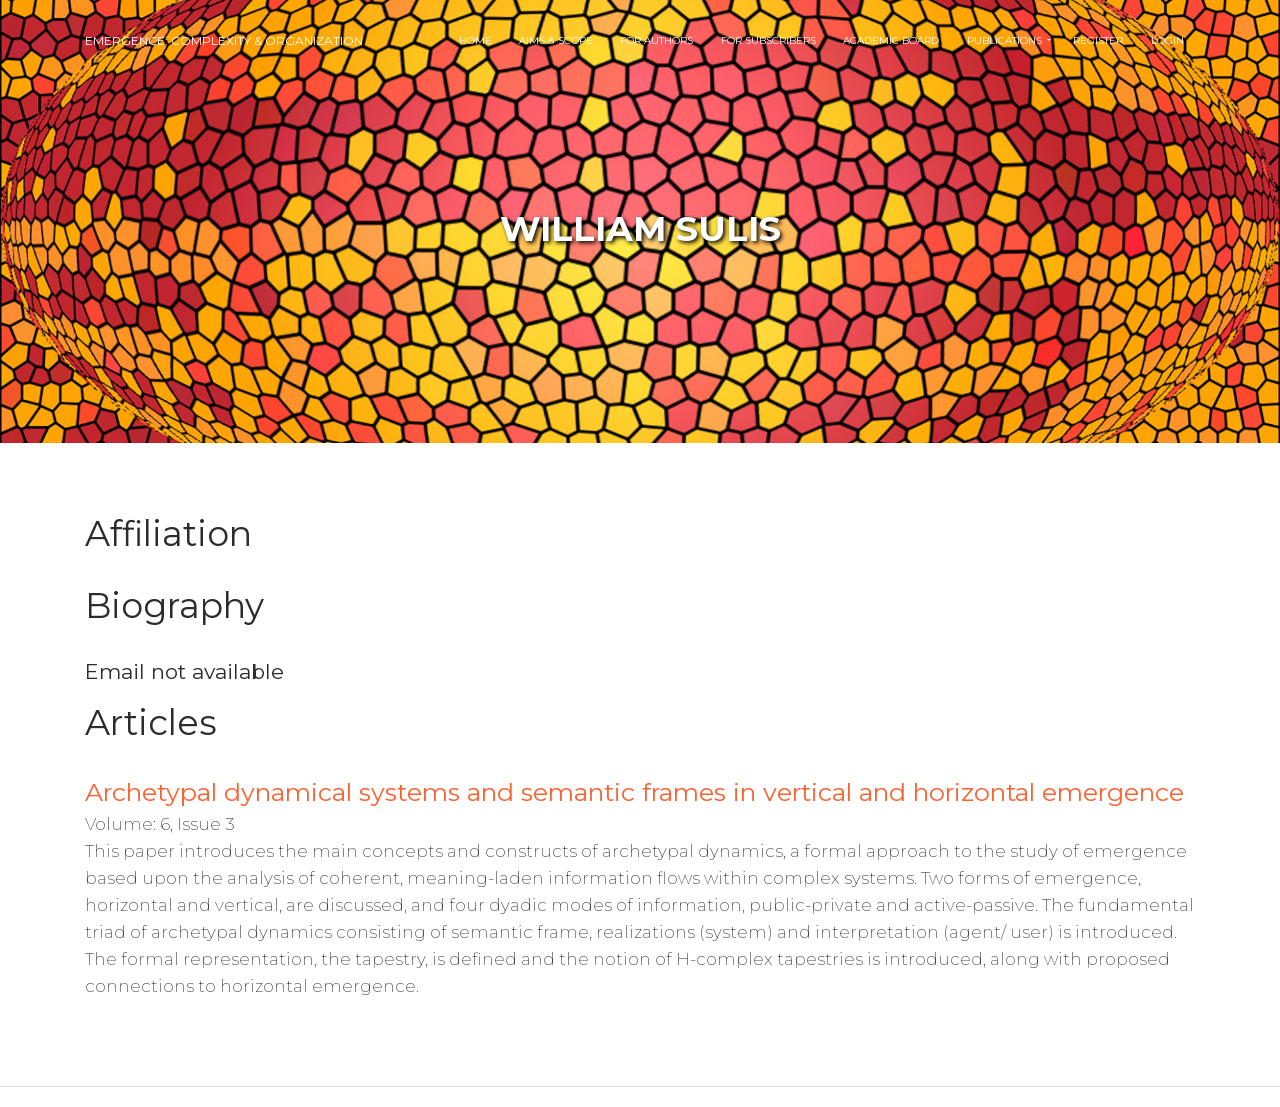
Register (1098, 40)
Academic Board (891, 40)
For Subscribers (768, 40)
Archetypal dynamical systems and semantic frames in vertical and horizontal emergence (634, 792)
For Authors (656, 40)
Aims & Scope (556, 40)
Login (1167, 40)
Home (475, 40)
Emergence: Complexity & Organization (224, 40)
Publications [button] (1006, 40)
